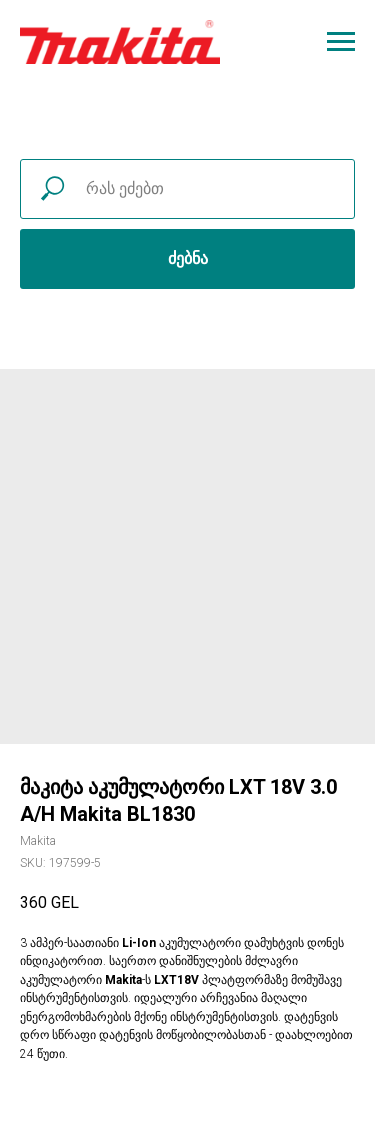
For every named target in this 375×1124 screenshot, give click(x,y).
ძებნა (188, 258)
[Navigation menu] (341, 42)
